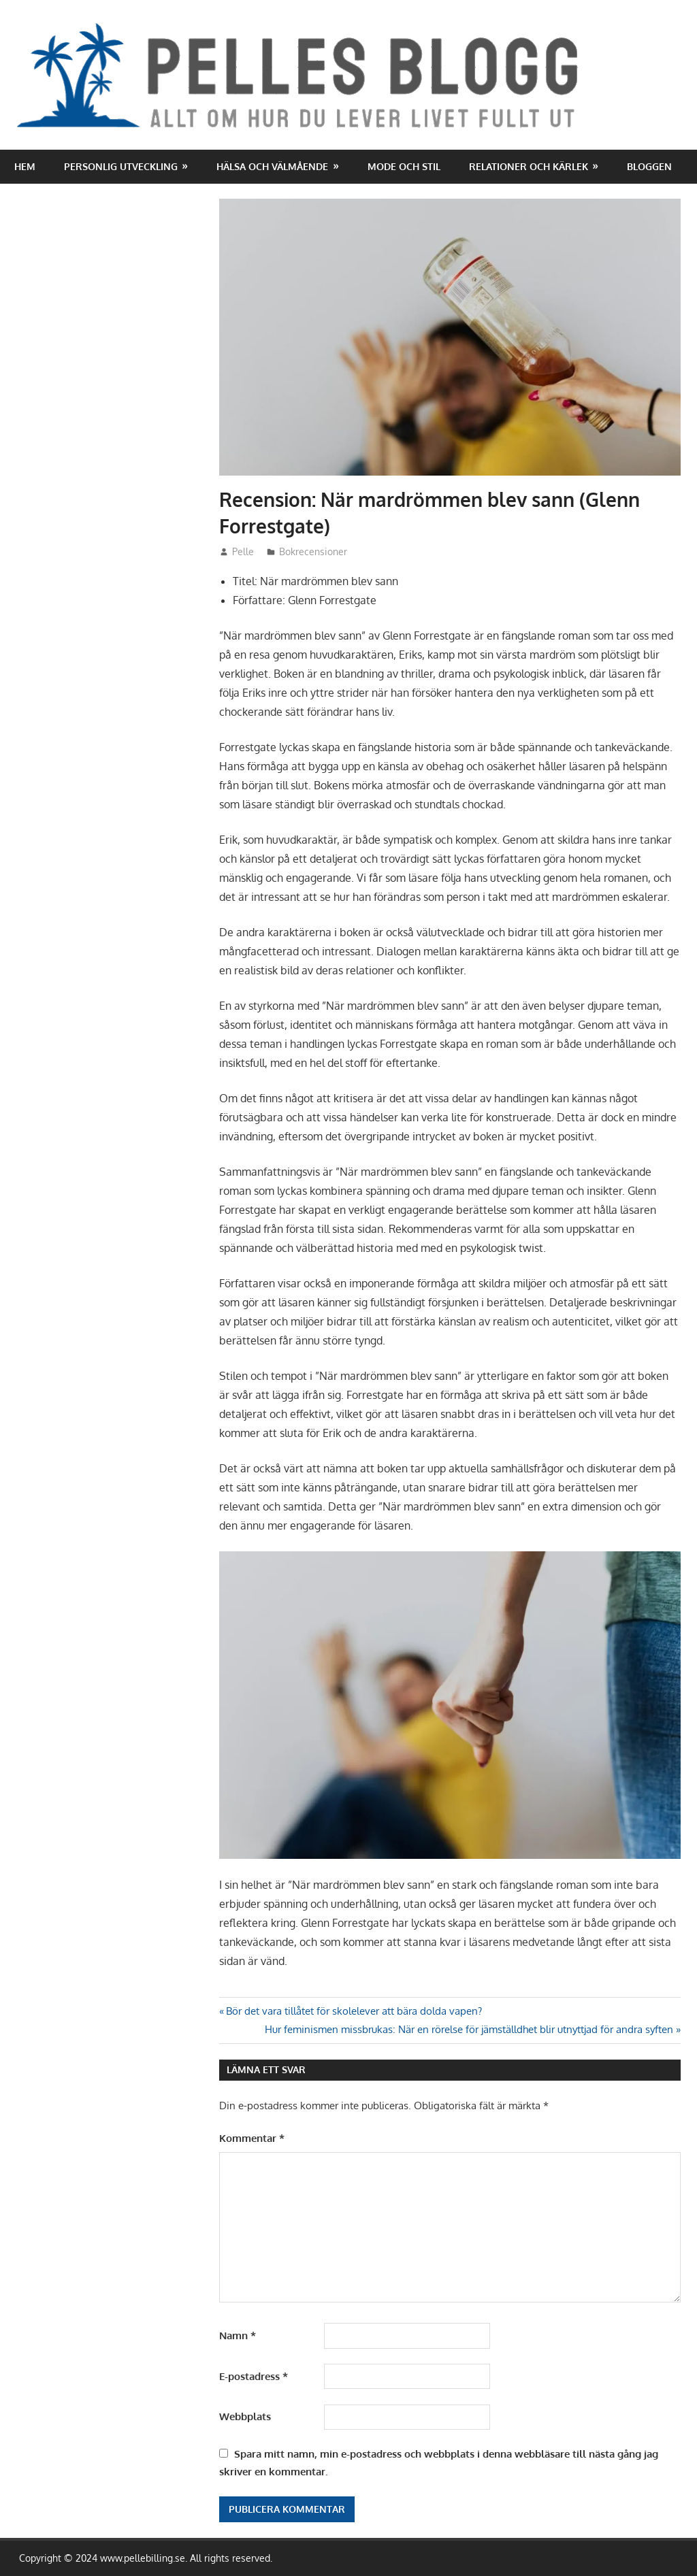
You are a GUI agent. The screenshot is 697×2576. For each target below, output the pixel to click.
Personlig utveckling (121, 166)
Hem (24, 166)
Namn (237, 2335)
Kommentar (252, 2138)
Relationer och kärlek (528, 166)
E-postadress (253, 2376)
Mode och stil (404, 166)
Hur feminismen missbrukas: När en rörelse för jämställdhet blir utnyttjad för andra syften (469, 2029)
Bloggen (649, 166)
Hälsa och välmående (272, 166)
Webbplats (245, 2416)
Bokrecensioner (313, 551)
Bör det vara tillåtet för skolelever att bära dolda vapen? (353, 2010)
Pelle (243, 551)
